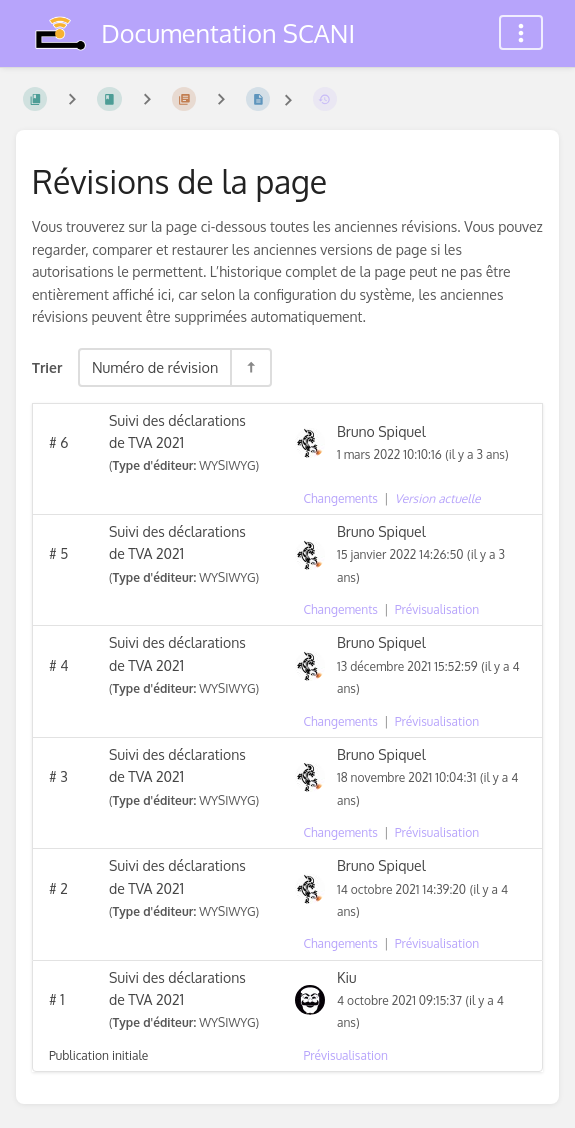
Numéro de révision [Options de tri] (155, 367)
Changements (341, 498)
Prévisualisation (437, 609)
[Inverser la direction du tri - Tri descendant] (250, 367)
